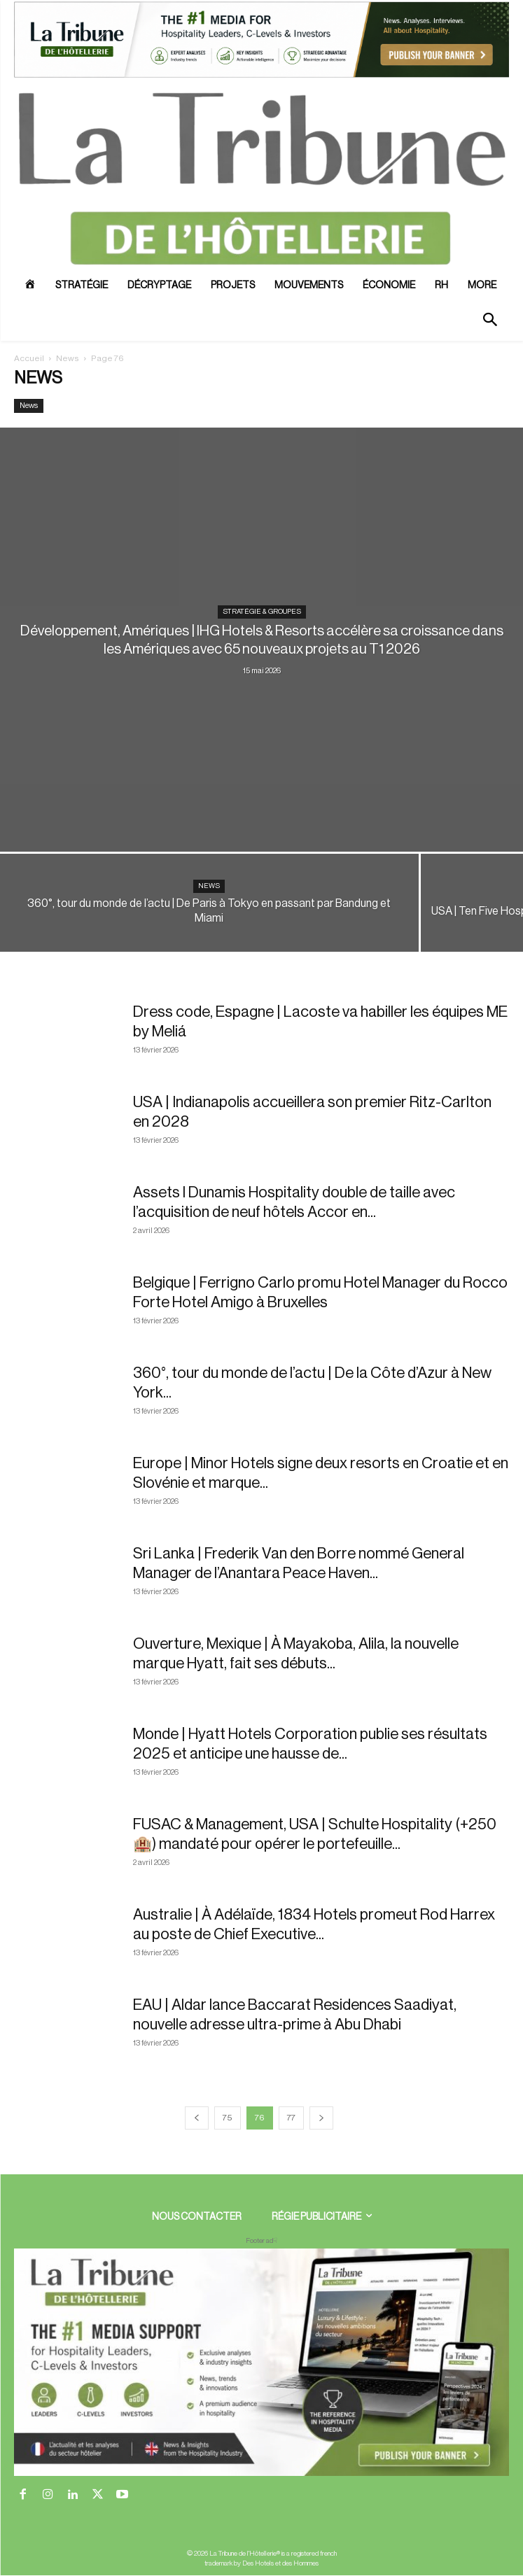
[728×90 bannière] (261, 2362)
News (67, 358)
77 (291, 2117)
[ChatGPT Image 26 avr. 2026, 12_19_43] (261, 75)
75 (227, 2117)
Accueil (29, 358)
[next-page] (321, 2118)
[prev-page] (197, 2118)
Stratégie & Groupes (262, 611)
